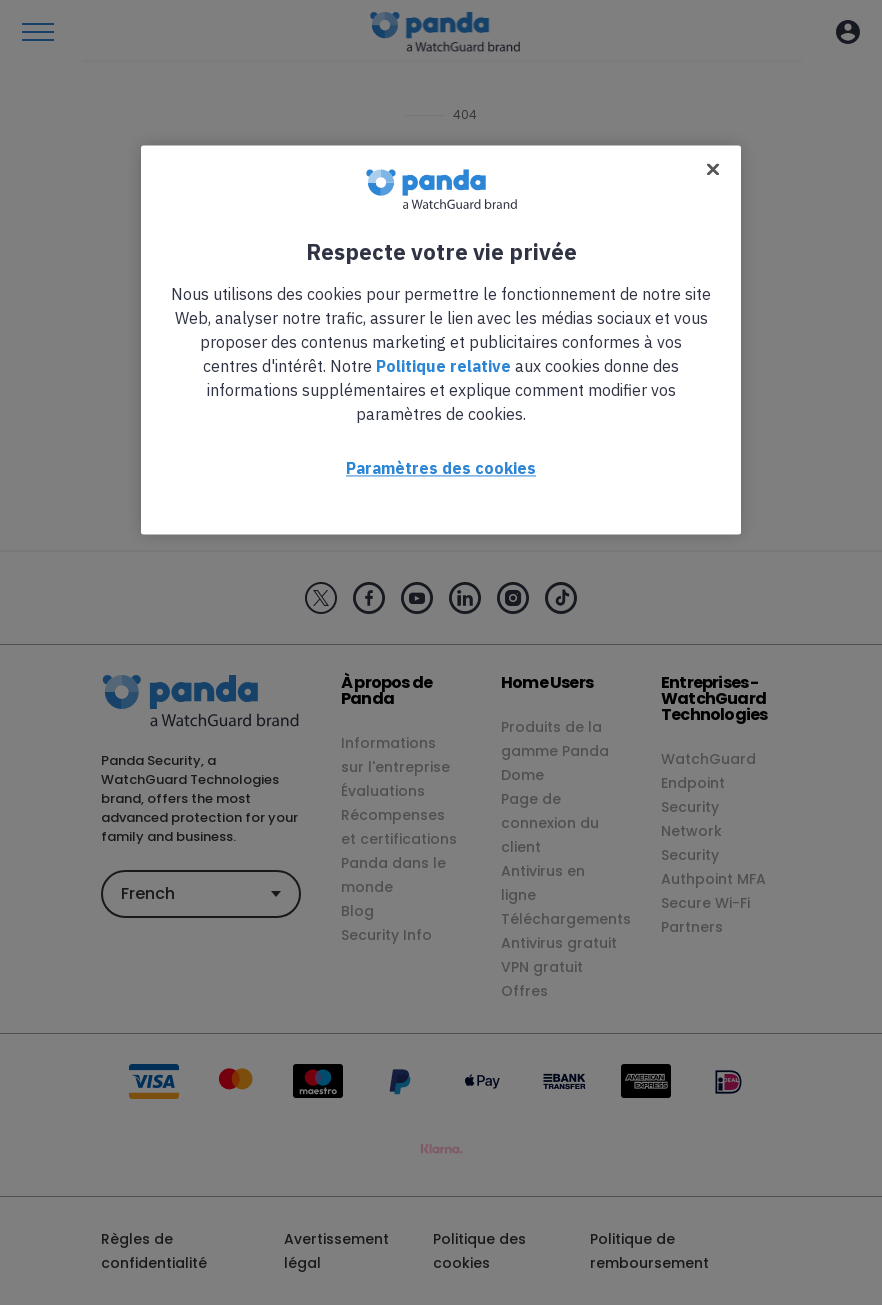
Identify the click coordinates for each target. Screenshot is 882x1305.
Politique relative (443, 366)
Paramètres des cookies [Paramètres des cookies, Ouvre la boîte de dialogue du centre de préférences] (441, 468)
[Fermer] (713, 169)
